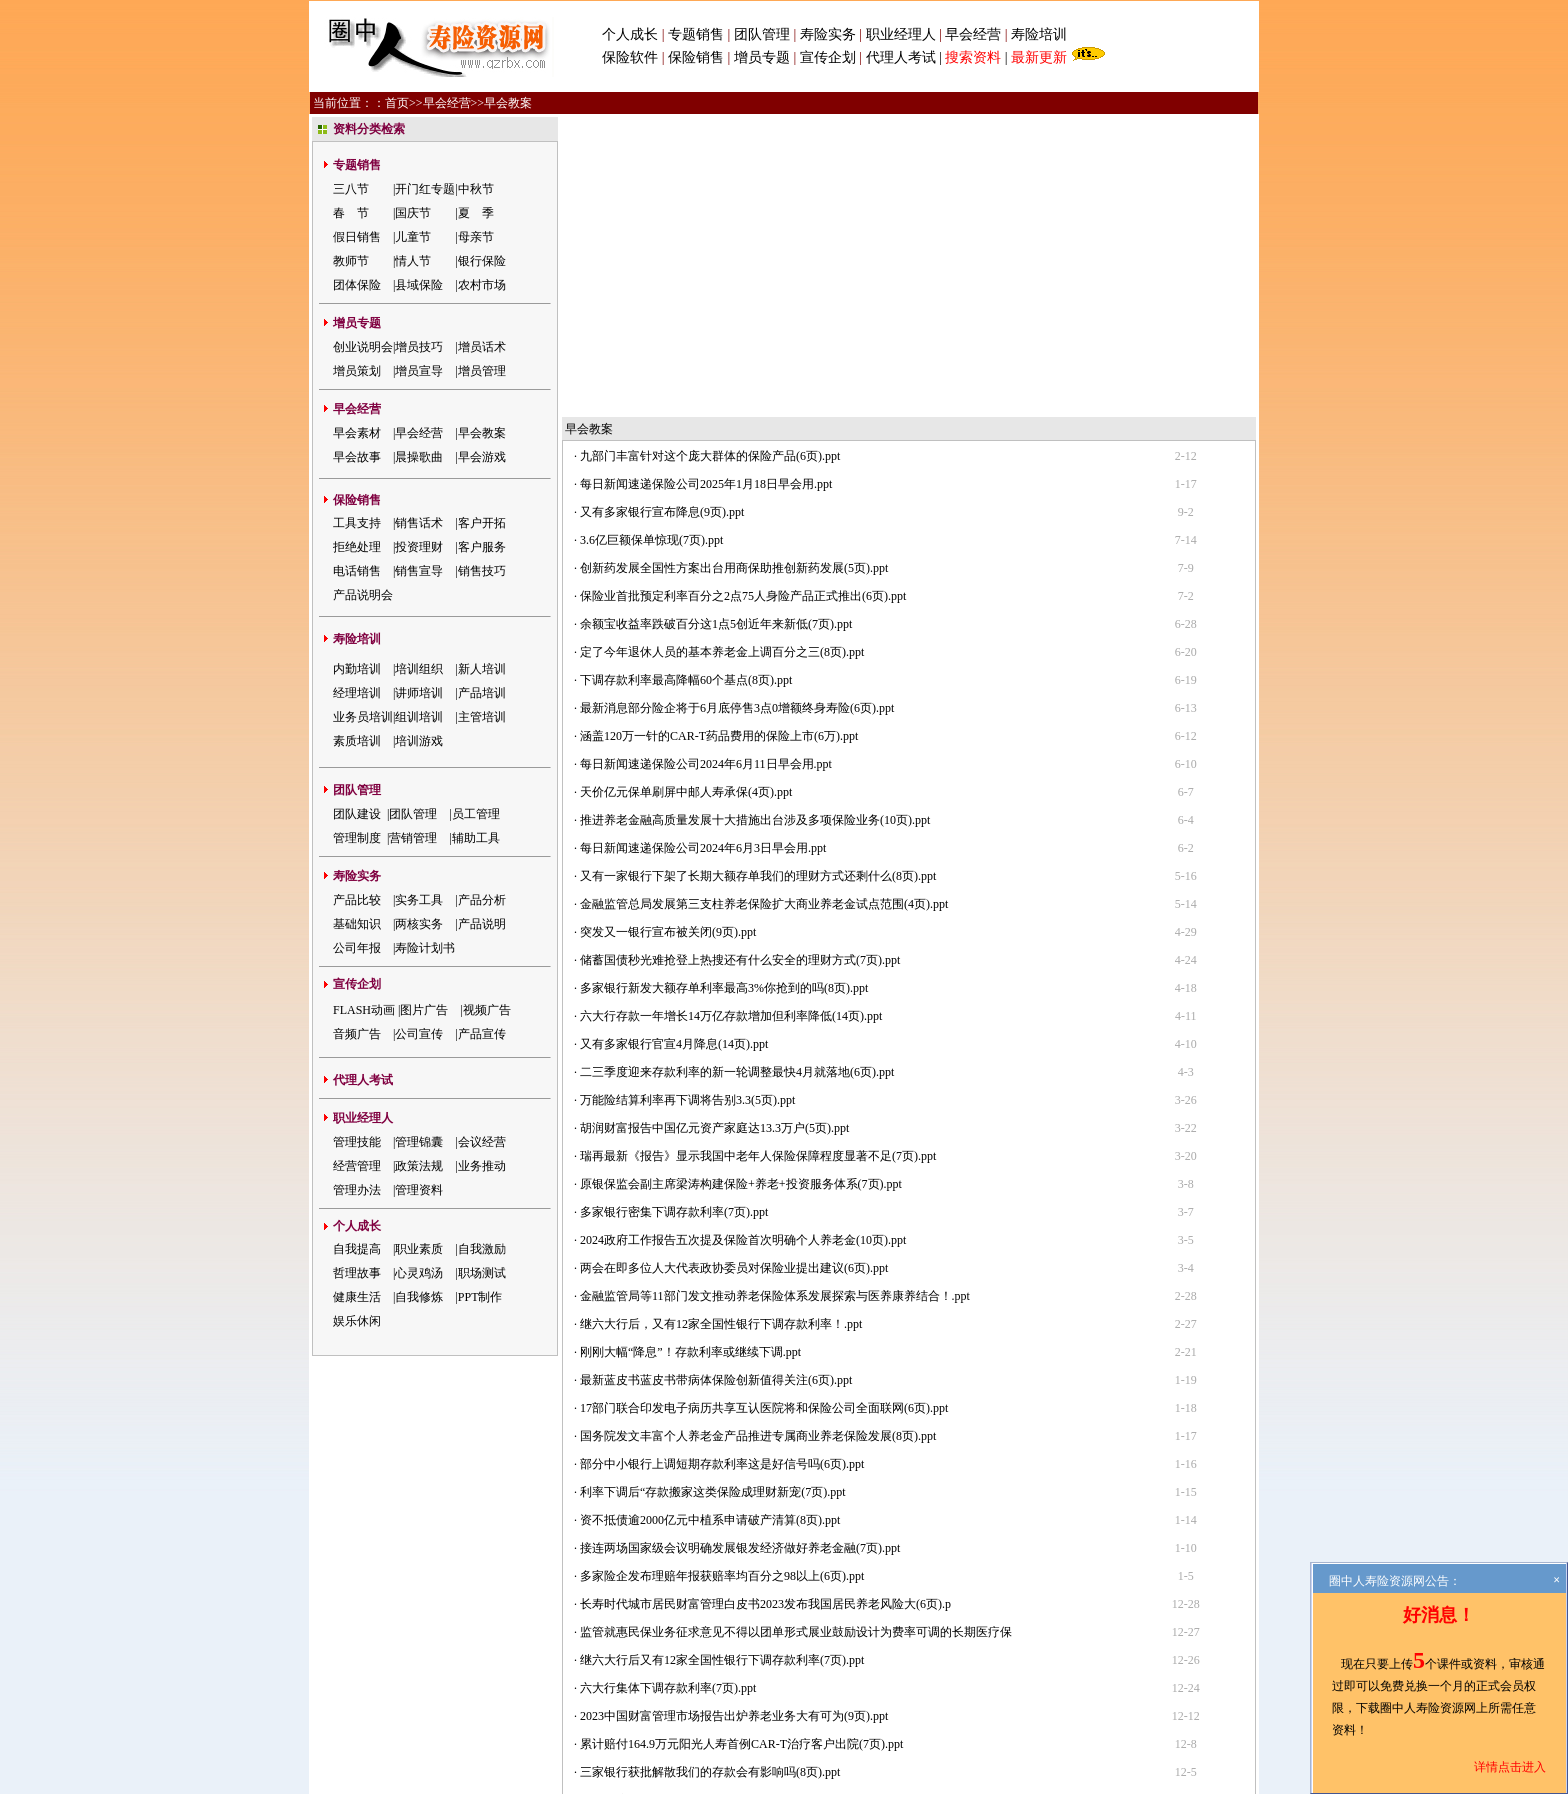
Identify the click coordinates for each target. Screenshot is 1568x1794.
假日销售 (357, 237)
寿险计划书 (425, 948)
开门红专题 (425, 189)
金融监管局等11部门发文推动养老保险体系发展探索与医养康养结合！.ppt (775, 998)
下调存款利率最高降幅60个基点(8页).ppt (686, 382)
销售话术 (419, 523)
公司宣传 (419, 1034)
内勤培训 (357, 669)
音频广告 (357, 1034)
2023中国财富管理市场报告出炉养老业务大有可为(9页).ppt (734, 1418)
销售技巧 (482, 571)
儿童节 (413, 237)
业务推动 (482, 1166)
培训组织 (419, 669)
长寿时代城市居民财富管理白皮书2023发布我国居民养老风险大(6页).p (765, 1306)
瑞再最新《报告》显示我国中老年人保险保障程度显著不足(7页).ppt (758, 858)
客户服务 (482, 547)
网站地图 (871, 1620)
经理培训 (357, 693)
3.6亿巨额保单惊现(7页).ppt (651, 242)
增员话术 (482, 347)
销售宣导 (419, 571)
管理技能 (357, 1142)
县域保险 (419, 285)
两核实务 (419, 924)
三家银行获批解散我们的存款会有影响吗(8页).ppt (710, 1474)
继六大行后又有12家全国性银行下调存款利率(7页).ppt (722, 1362)
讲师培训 (419, 693)
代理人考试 (901, 57)
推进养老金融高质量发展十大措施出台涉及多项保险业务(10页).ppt (755, 522)
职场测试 (482, 1273)
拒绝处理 (357, 547)
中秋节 (476, 189)
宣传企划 (828, 57)
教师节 (351, 261)
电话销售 (357, 571)
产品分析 (482, 900)
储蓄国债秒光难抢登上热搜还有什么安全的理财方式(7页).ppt (740, 662)
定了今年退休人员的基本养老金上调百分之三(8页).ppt (722, 354)
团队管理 (762, 34)
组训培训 (419, 717)
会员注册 (813, 1620)
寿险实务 (828, 34)
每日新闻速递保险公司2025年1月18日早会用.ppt (706, 186)
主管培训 (482, 717)
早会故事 (357, 457)
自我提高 (357, 1249)
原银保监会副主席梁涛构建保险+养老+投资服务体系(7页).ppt (741, 886)
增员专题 (762, 57)
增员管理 (482, 371)
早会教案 (482, 433)
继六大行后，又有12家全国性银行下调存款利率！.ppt (721, 1026)
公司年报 (357, 948)
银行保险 (482, 261)
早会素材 (357, 433)
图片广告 (424, 1010)
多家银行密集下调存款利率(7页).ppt (674, 914)
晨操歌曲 (419, 457)
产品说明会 (363, 595)
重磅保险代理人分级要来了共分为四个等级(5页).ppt (716, 1558)
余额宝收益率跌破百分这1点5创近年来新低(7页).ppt (716, 326)
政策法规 (419, 1166)
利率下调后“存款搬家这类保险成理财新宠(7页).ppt (713, 1194)
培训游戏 (419, 741)
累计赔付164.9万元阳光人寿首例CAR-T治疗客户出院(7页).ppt (741, 1446)
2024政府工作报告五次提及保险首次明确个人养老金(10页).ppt (743, 942)
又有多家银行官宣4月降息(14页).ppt (674, 746)
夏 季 (476, 213)
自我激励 (482, 1249)
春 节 (351, 213)
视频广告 (487, 1010)
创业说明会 (363, 347)
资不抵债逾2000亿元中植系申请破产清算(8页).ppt (710, 1222)
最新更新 (1039, 57)
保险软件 (630, 57)
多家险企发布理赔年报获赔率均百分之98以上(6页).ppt (722, 1278)
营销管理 (413, 838)
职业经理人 (901, 34)
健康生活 (357, 1297)
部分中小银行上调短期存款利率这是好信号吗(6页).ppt (722, 1166)
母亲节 (476, 237)
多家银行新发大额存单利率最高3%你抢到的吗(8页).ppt (724, 690)
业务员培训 (363, 717)
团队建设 (357, 814)
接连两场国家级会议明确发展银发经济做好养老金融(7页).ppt (740, 1250)
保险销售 (696, 57)
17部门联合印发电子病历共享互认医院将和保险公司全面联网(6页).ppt (764, 1110)
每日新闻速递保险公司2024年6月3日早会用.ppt (703, 550)
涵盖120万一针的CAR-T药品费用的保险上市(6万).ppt (719, 438)
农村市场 (482, 285)
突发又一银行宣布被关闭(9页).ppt (668, 634)
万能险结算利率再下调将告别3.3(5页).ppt (687, 802)
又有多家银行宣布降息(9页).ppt (662, 214)
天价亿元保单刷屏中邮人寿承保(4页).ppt (686, 494)
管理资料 (419, 1190)
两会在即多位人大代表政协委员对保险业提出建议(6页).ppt (734, 970)
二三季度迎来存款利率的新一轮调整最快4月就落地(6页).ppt (737, 774)
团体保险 (357, 285)
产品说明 (482, 924)
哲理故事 (357, 1273)
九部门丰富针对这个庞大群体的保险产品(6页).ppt (710, 158)
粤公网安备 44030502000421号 (836, 1726)
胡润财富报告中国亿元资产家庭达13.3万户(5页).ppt (714, 830)
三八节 (351, 189)
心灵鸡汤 (419, 1273)
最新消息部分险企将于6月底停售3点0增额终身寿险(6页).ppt (737, 410)
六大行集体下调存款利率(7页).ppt (668, 1390)
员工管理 (476, 814)
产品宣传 (482, 1034)
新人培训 (482, 669)
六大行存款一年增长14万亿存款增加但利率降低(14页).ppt (731, 718)
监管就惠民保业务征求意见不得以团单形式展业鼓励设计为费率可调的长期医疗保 (796, 1334)
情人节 (413, 261)
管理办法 (357, 1190)
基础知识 (357, 924)
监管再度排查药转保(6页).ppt (656, 1502)
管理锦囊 (419, 1142)
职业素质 (419, 1249)
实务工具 (419, 900)
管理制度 (357, 838)
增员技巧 (419, 347)
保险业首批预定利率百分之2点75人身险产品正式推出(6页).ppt (743, 298)
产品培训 (482, 693)
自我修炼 (419, 1297)
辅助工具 (476, 838)
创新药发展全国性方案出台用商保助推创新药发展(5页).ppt (734, 270)
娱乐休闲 (357, 1321)
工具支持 (357, 523)
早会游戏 (482, 457)
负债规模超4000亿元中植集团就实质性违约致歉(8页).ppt (728, 1530)
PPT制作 (480, 1297)
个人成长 (630, 34)
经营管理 (357, 1166)
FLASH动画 (364, 1010)
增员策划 (357, 371)
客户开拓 (482, 523)
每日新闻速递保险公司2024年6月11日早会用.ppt (706, 466)
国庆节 (413, 213)
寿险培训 (1039, 34)
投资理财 (419, 547)
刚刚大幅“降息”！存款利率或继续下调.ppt (690, 1054)
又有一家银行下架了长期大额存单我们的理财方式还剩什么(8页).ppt (758, 578)
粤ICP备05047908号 (693, 1726)
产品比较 (357, 900)
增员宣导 (419, 371)
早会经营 (973, 34)
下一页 (811, 1595)
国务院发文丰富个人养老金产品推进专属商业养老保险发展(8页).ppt (758, 1138)
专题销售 (698, 34)
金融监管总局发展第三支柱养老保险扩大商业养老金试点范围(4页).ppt (764, 606)
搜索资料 (973, 57)
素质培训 (357, 741)
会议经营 (482, 1142)
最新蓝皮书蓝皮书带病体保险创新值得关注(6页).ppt (716, 1082)
